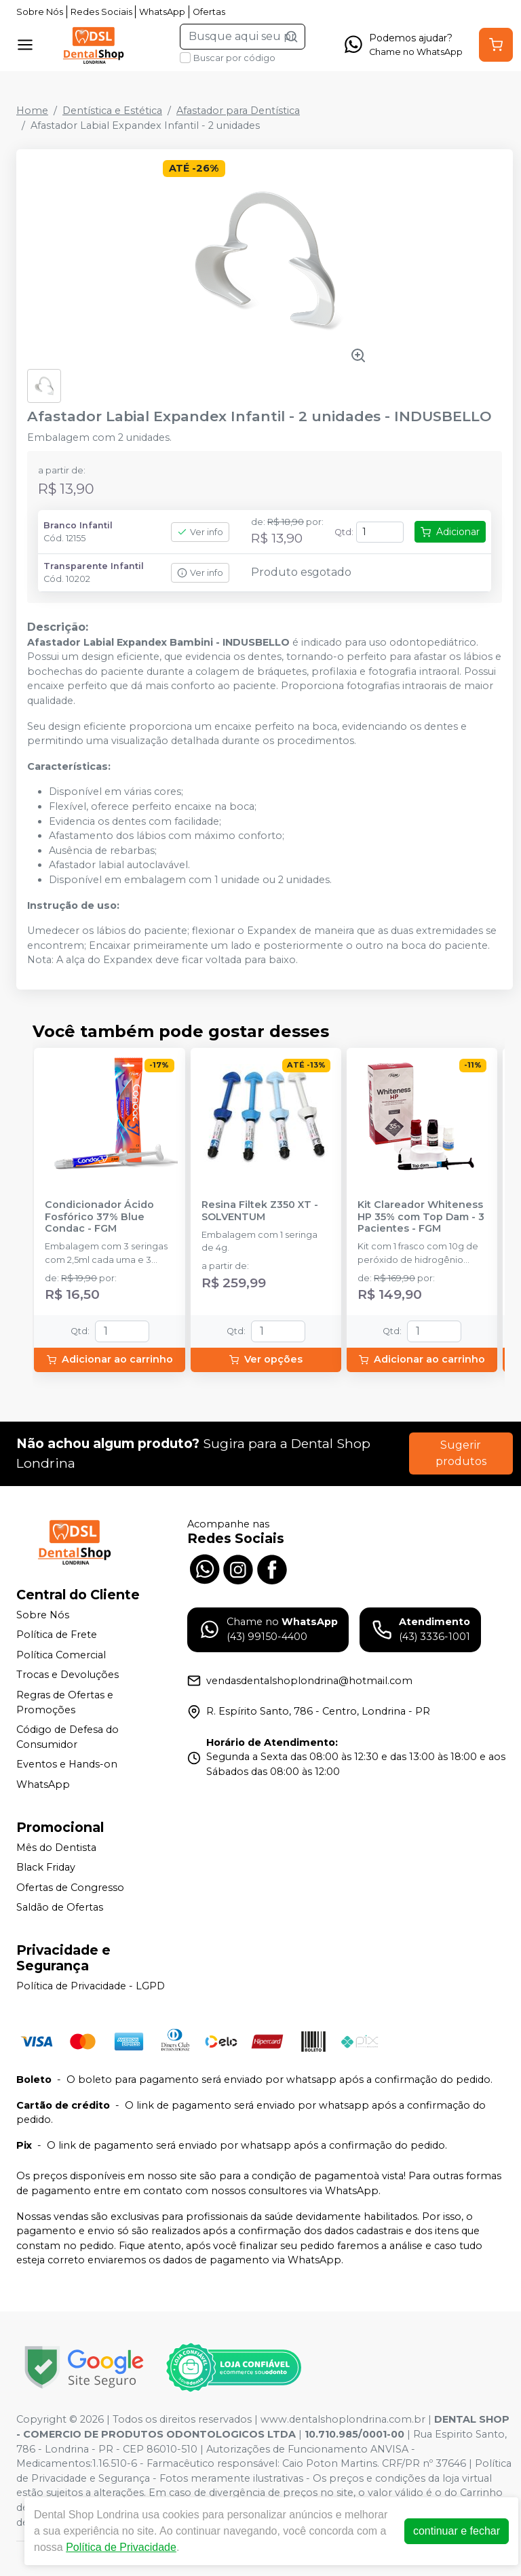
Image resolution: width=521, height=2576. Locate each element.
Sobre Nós (39, 12)
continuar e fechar (456, 2531)
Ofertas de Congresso (70, 1887)
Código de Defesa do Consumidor (67, 1737)
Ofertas (209, 12)
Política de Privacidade (121, 2547)
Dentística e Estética (112, 110)
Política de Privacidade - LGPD (90, 1986)
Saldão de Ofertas (59, 1908)
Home (32, 110)
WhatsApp (162, 12)
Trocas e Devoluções (67, 1675)
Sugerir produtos (461, 1453)
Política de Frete (56, 1634)
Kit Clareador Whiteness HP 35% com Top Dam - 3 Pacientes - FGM (421, 1216)
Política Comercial (61, 1655)
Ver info (200, 532)
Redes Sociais (101, 12)
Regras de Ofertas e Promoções (64, 1702)
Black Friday (45, 1867)
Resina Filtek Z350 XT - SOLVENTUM (259, 1210)
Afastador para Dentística (238, 110)
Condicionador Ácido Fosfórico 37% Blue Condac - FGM (99, 1216)
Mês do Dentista (56, 1847)
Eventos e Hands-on (66, 1765)
